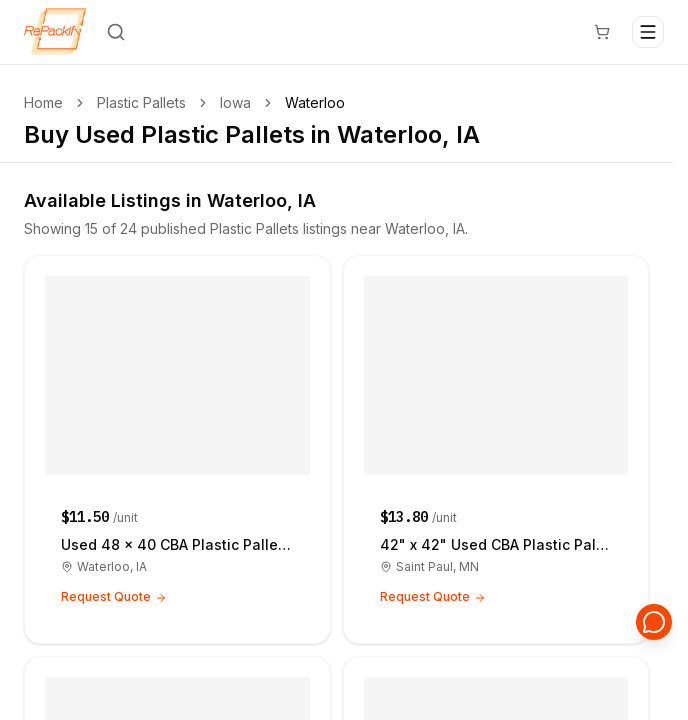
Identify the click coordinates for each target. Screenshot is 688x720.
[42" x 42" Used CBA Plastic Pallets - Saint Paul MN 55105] (496, 449)
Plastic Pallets (141, 102)
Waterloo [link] (315, 102)
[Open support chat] (654, 622)
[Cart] (602, 32)
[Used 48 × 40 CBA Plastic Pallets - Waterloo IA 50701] (177, 449)
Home (43, 102)
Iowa (235, 102)
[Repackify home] (55, 32)
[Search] (116, 32)
